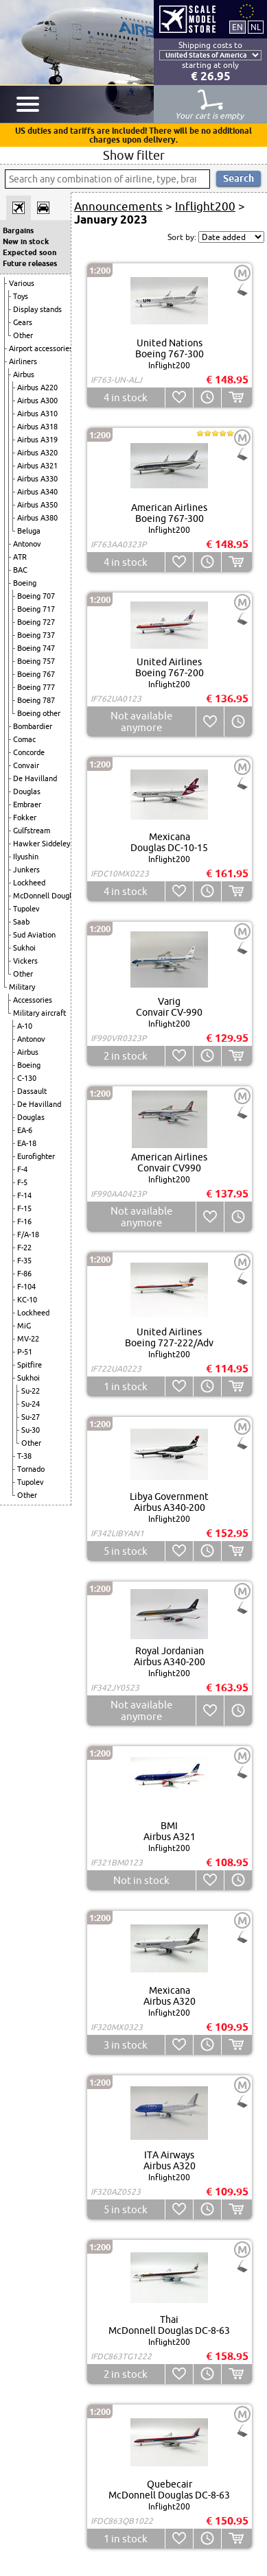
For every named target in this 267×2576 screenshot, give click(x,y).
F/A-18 (28, 1234)
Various (21, 283)
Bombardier (32, 726)
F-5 (22, 1182)
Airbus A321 (37, 466)
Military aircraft (39, 1013)
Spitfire (29, 1365)
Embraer (27, 804)
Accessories (32, 1000)
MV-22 (28, 1339)
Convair (26, 765)
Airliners (23, 361)
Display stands (37, 309)
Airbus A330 (37, 479)
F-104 (26, 1287)
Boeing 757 (36, 661)
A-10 (24, 1026)
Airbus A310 (37, 413)
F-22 (24, 1247)
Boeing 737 (36, 635)
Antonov (27, 544)
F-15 (24, 1208)
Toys (20, 296)
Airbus (23, 374)
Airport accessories (41, 348)
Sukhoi (24, 948)
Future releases (30, 263)
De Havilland (35, 778)
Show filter (134, 155)
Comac (24, 739)
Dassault (32, 1091)
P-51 (24, 1352)
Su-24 (30, 1404)
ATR (20, 557)
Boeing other (38, 713)
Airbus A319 (37, 440)
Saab (21, 922)
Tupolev (26, 909)
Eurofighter (36, 1156)
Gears (22, 322)
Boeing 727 (36, 622)
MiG (24, 1326)
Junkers (26, 870)
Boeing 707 (36, 596)
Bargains (18, 230)
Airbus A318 (37, 426)
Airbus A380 (37, 518)
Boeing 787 (36, 700)
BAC (20, 570)
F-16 (24, 1221)
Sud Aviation (34, 935)
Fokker (24, 817)
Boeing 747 (36, 648)
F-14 (24, 1195)
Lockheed (29, 883)
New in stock (26, 241)
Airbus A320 (37, 453)
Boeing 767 (36, 674)
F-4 (22, 1169)
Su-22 (30, 1391)
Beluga (28, 531)
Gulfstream (31, 830)
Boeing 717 (36, 609)
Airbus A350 (37, 505)
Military (22, 987)
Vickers (25, 961)
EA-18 (26, 1143)
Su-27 (30, 1417)
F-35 (24, 1260)
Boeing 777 (36, 687)
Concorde (29, 752)
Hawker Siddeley (41, 843)
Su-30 (30, 1430)
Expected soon (29, 252)
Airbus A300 (37, 400)
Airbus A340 (37, 492)
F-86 (24, 1273)
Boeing (24, 583)
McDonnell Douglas (46, 896)
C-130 (26, 1078)
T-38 (24, 1456)
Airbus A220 (37, 387)
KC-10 (27, 1300)
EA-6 (24, 1130)
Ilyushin (25, 856)
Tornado (31, 1469)
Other (23, 335)
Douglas (26, 791)
